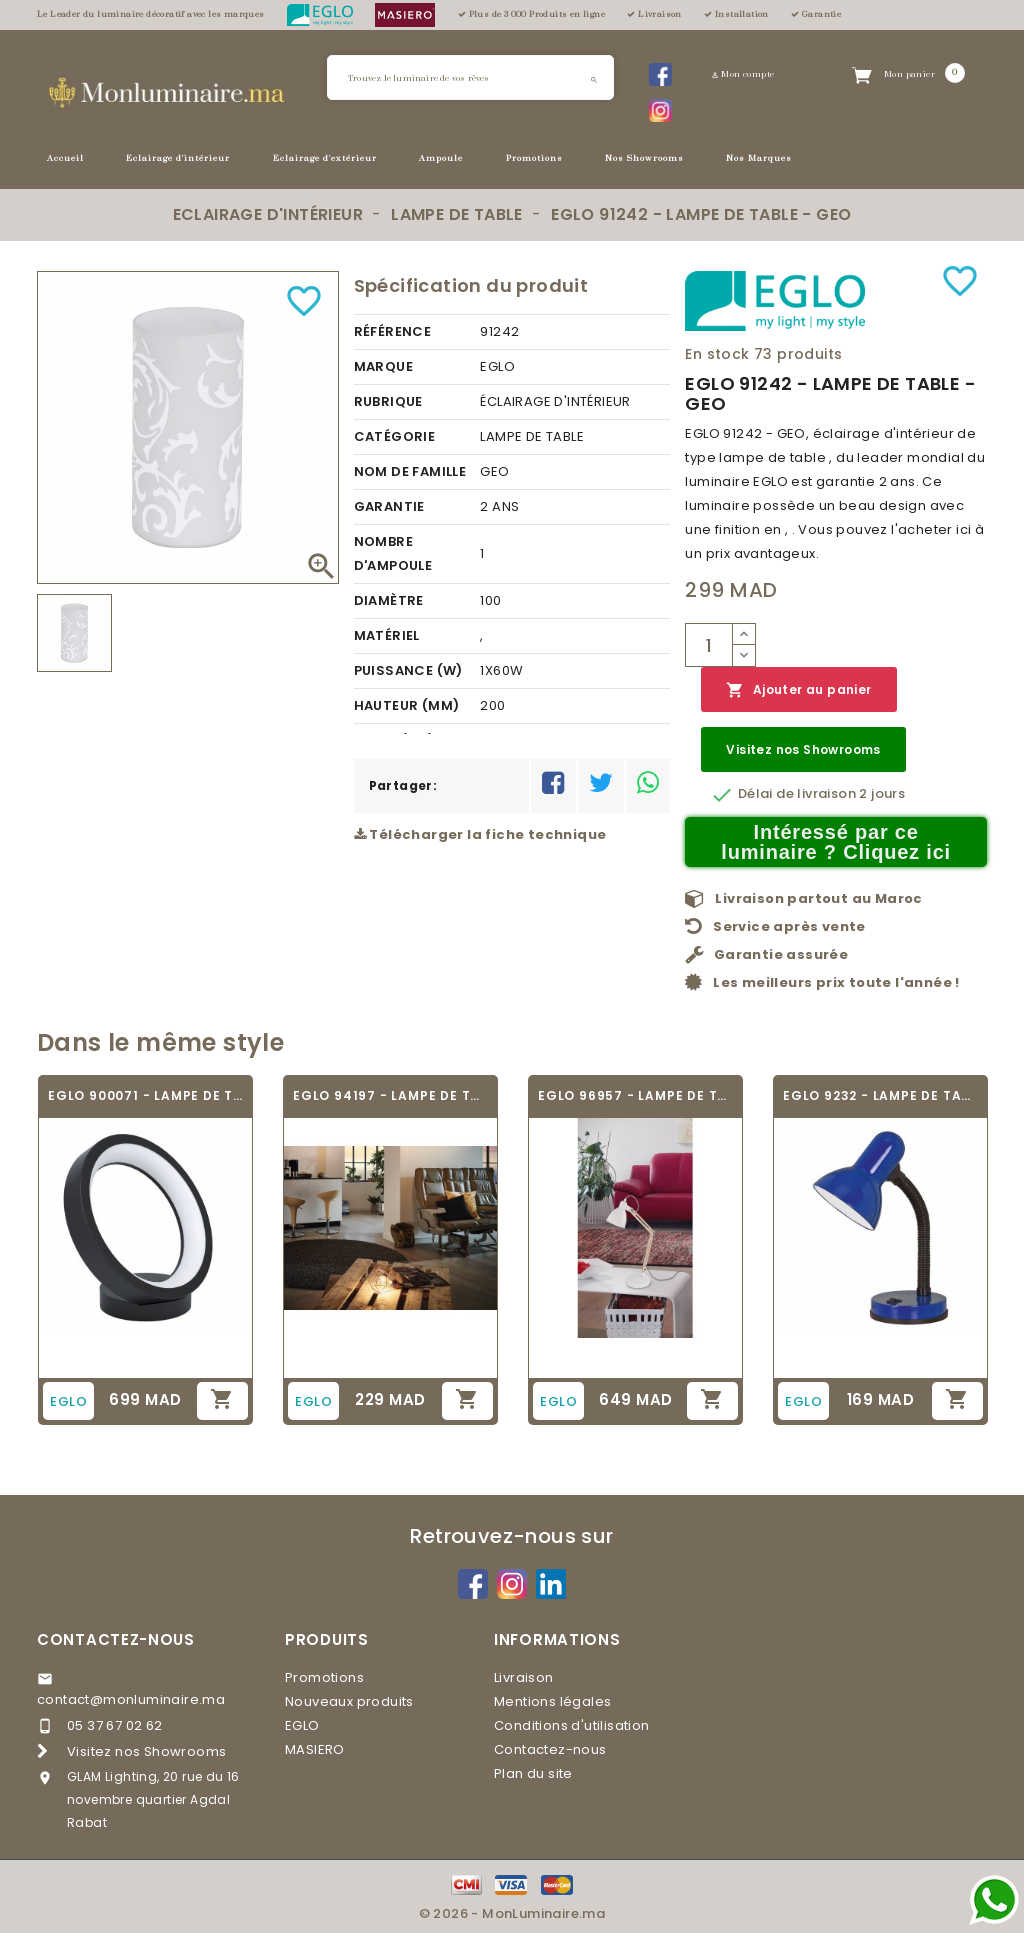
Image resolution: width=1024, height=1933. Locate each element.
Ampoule (441, 158)
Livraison (524, 1677)
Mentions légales (552, 1701)
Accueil (65, 158)
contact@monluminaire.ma (131, 1699)
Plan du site (533, 1773)
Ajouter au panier (798, 690)
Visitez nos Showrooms (803, 749)
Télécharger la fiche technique (480, 834)
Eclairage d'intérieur (178, 158)
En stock (717, 354)
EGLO (302, 1725)
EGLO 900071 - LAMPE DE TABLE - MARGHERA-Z (145, 1095)
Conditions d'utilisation (572, 1725)
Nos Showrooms (644, 158)
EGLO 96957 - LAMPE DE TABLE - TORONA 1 (635, 1095)
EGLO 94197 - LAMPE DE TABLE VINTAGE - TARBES (390, 1095)
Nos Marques (759, 158)
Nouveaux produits (349, 1701)
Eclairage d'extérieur (325, 158)
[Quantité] (709, 645)
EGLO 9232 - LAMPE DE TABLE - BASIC (880, 1095)
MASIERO (315, 1749)
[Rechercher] (470, 77)
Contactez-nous (116, 1639)
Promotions (534, 158)
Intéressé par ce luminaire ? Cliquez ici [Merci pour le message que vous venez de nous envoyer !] (836, 842)
